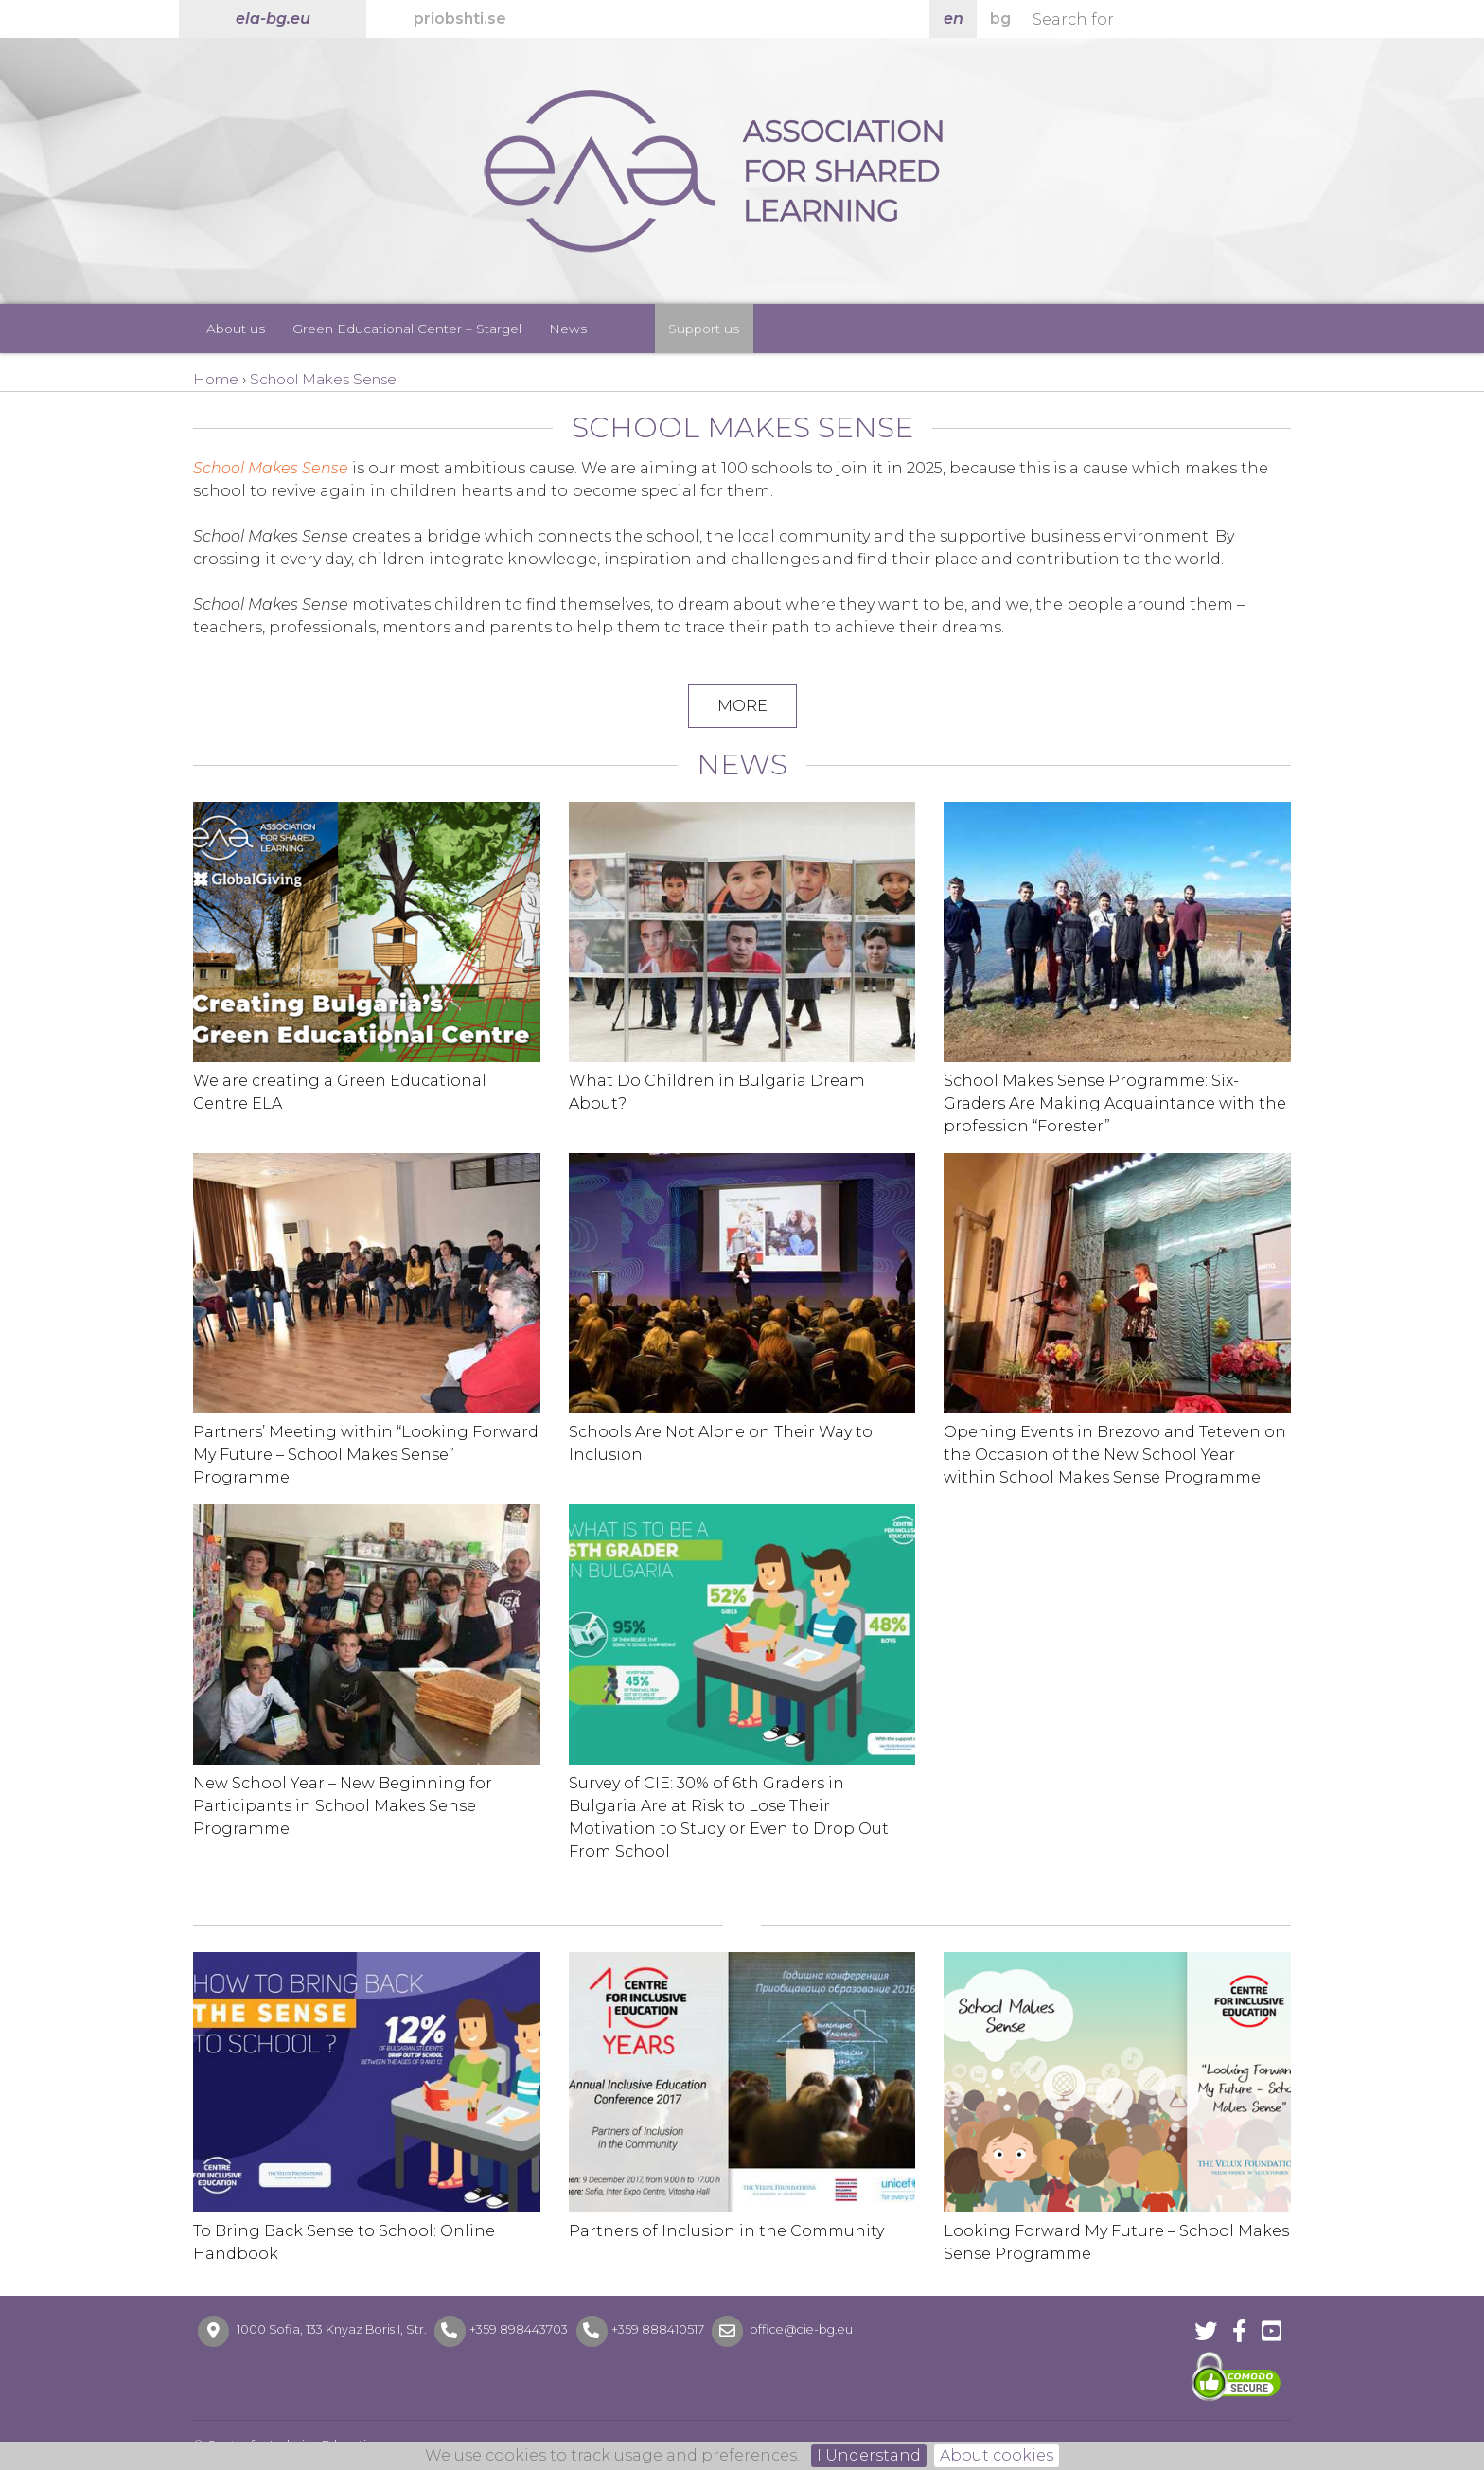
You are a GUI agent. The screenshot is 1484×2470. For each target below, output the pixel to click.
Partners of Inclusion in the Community (726, 2231)
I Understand (869, 2455)
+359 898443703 (518, 2330)
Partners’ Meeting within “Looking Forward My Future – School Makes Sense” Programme (366, 1454)
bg (1000, 18)
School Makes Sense (270, 468)
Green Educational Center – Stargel (406, 328)
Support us (703, 328)
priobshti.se (460, 18)
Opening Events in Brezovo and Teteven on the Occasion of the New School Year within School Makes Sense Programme (1115, 1454)
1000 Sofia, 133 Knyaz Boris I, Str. (332, 2330)
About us (235, 328)
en (953, 18)
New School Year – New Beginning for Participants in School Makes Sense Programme (342, 1806)
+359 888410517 (657, 2330)
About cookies (996, 2455)
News (568, 328)
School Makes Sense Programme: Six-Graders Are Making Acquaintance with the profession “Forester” (1115, 1103)
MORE (742, 706)
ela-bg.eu (273, 18)
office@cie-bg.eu (800, 2330)
